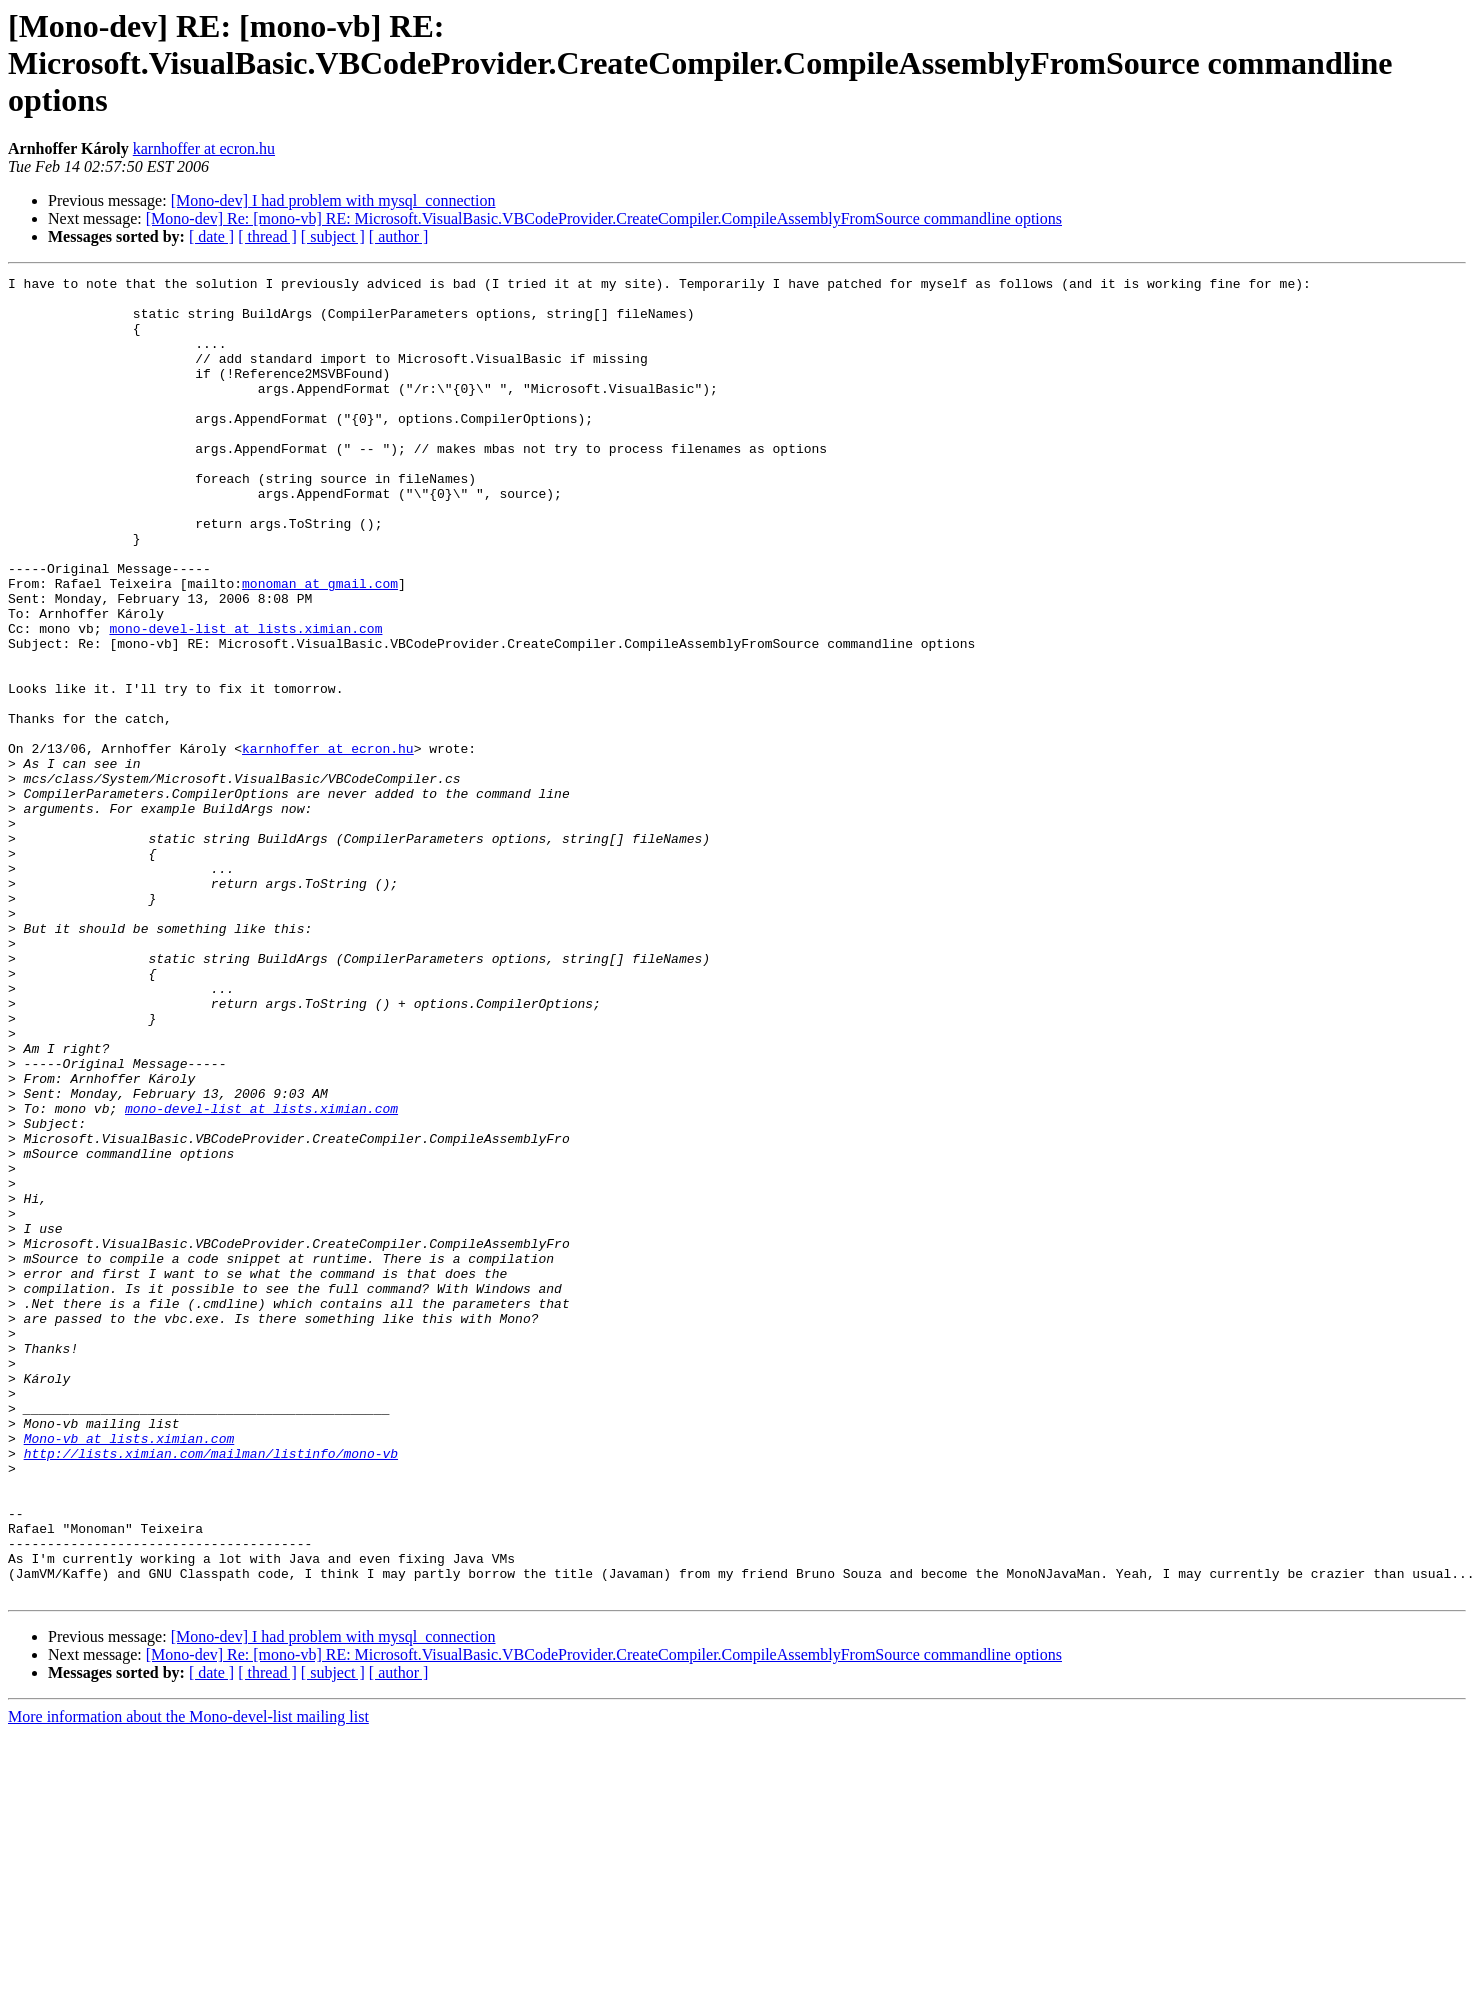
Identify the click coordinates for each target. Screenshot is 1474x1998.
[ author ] (399, 236)
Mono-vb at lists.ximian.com (129, 1672)
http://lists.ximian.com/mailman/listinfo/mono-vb (211, 1690)
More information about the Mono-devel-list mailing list (188, 1980)
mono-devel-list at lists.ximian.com (245, 700)
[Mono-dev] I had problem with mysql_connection (333, 200)
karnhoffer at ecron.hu (204, 148)
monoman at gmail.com (320, 646)
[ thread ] (267, 236)
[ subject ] (333, 236)
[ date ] (211, 236)
